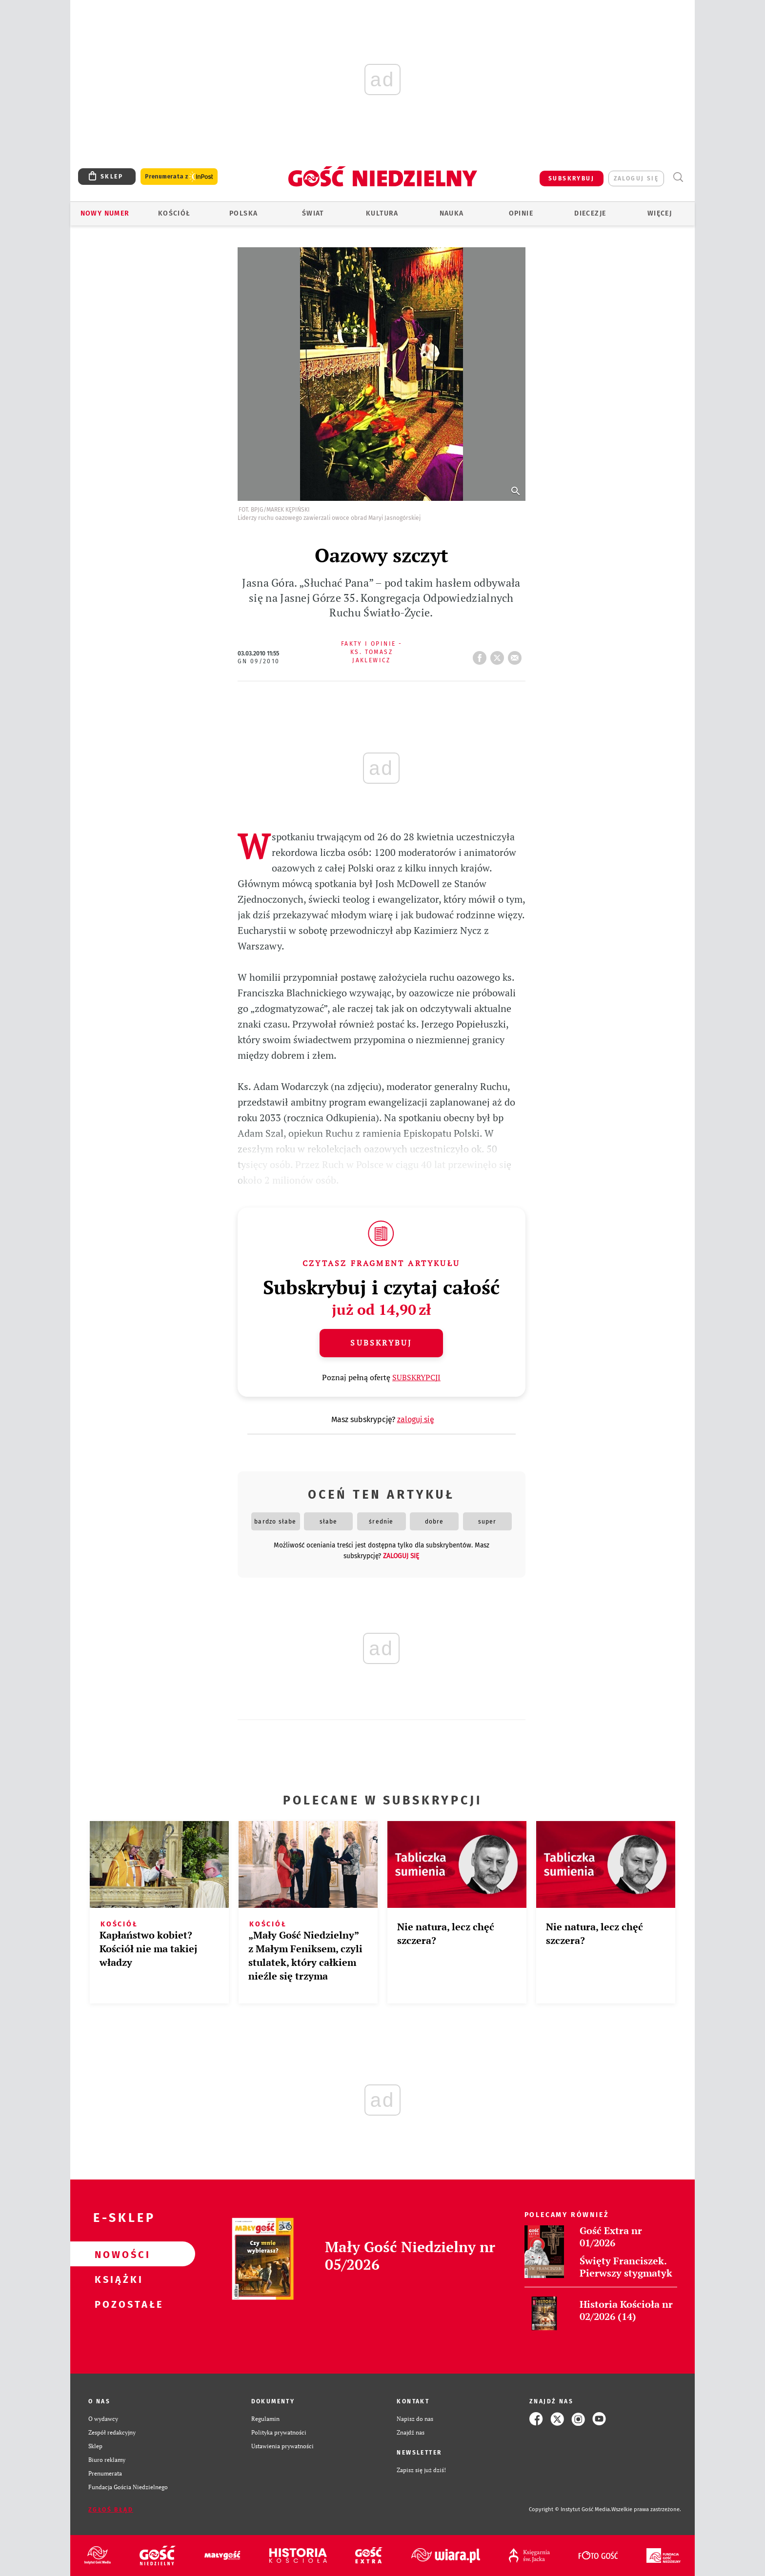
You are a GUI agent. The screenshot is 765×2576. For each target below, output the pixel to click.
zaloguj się (636, 178)
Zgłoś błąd (110, 2509)
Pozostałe (117, 2304)
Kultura (382, 213)
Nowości (117, 2254)
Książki (117, 2279)
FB (481, 655)
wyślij (516, 655)
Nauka (452, 213)
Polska (243, 213)
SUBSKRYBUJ (571, 178)
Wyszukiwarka (678, 177)
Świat (313, 213)
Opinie (521, 213)
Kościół (174, 213)
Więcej (659, 213)
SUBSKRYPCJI (416, 1377)
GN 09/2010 (259, 661)
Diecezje (590, 213)
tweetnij (499, 655)
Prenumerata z (179, 176)
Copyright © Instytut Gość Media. (570, 2509)
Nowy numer (105, 213)
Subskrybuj (381, 1342)
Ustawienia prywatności (282, 2446)
